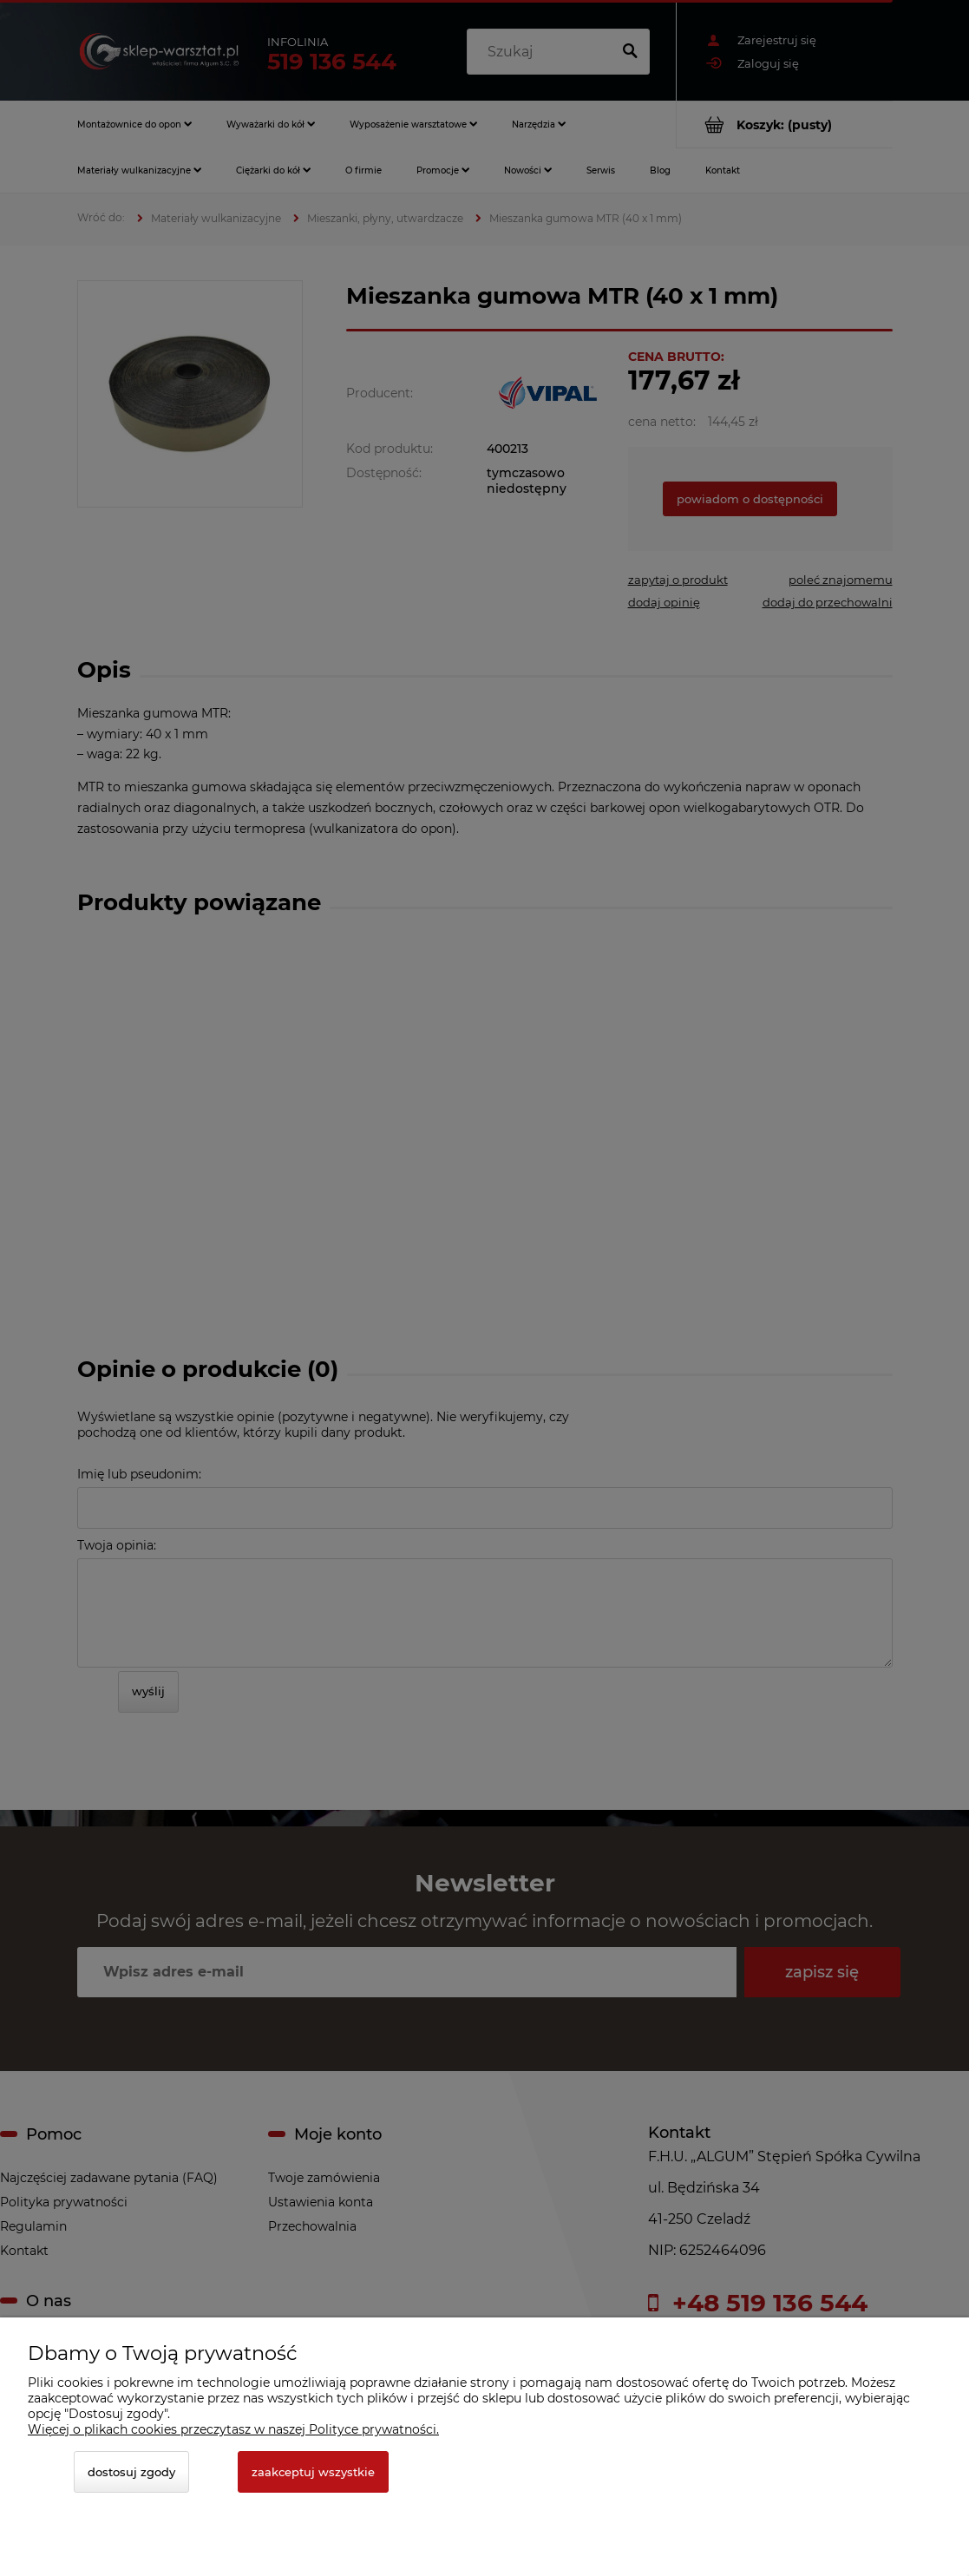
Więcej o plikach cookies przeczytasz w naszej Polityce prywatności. (233, 2429)
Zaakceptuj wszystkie (313, 2472)
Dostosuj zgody (131, 2472)
